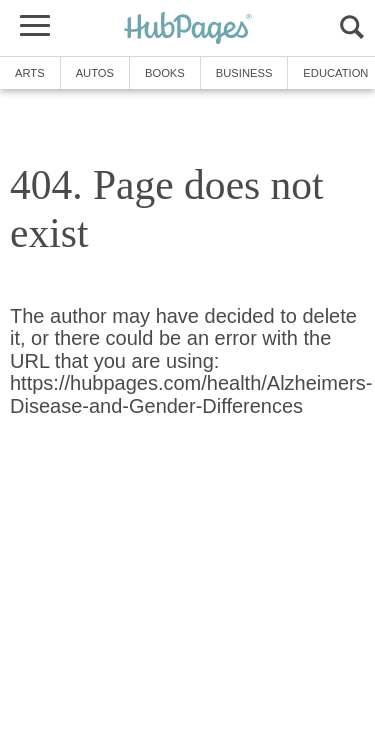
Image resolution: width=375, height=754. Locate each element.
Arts (30, 73)
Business (244, 73)
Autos (95, 73)
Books (165, 73)
